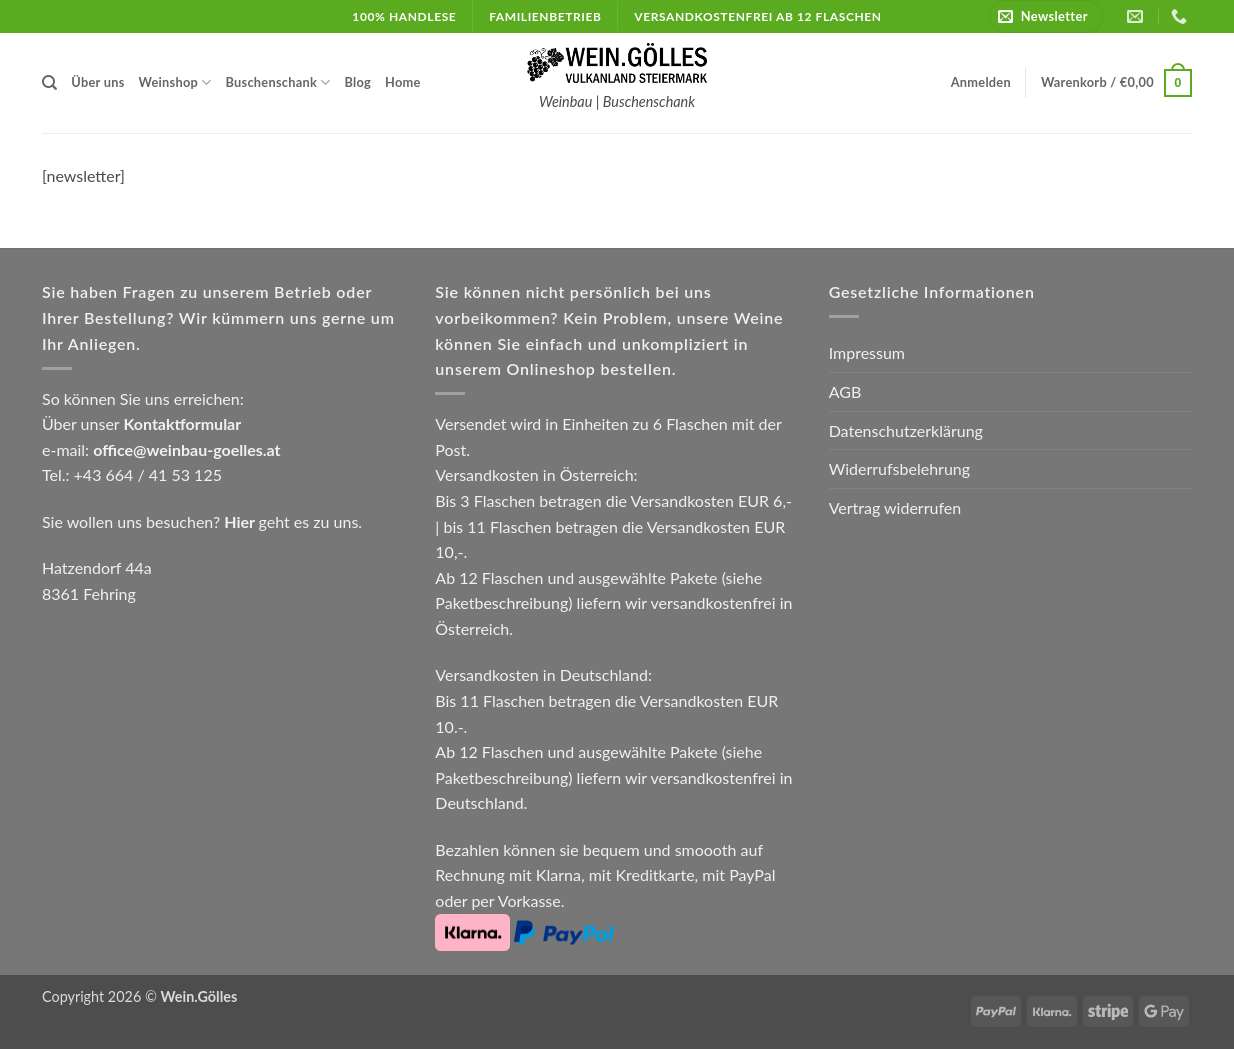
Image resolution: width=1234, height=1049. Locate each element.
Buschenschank (278, 82)
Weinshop (175, 82)
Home (403, 82)
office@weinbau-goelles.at (186, 449)
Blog (357, 82)
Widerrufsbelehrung (899, 468)
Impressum (867, 352)
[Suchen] (49, 83)
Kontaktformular (182, 423)
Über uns (97, 82)
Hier (239, 521)
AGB (845, 391)
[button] (1046, 16)
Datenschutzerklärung (906, 430)
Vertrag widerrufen (895, 507)
